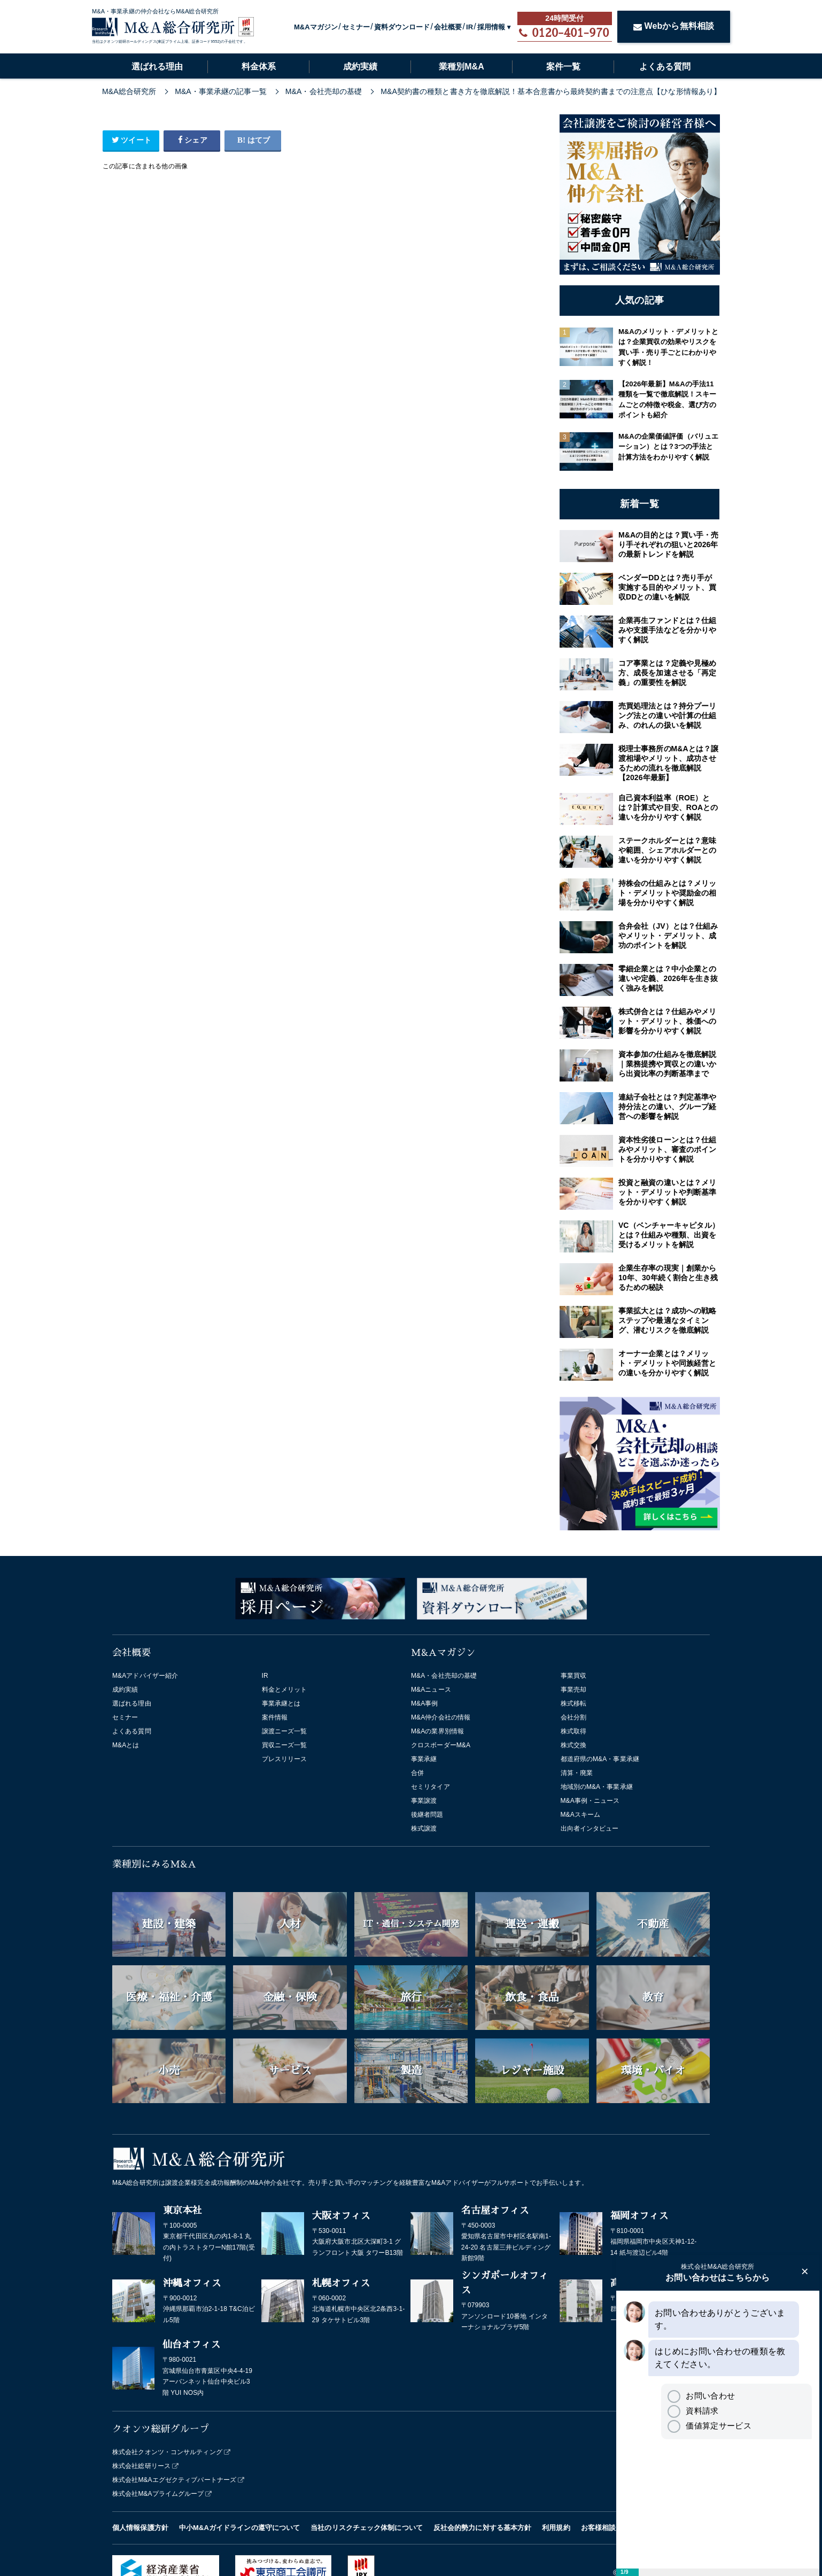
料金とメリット (284, 1689)
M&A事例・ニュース (590, 1800)
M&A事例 (424, 1703)
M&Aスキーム (581, 1814)
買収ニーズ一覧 (284, 1745)
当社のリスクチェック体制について (367, 2528)
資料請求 (693, 2410)
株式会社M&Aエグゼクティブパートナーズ (174, 2480)
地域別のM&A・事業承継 (597, 1787)
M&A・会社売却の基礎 (444, 1675)
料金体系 (259, 66)
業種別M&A (461, 66)
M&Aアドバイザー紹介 (145, 1675)
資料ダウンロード (402, 27)
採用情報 (491, 27)
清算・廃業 (577, 1773)
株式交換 (573, 1745)
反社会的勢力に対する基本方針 (482, 2528)
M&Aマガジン (316, 27)
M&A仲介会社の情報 (440, 1717)
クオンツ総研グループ (160, 2429)
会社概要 (448, 27)
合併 (417, 1773)
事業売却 (573, 1689)
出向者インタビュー (590, 1828)
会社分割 (573, 1717)
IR (469, 27)
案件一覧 (563, 66)
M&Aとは (125, 1745)
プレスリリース (284, 1759)
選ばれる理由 (157, 66)
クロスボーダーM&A (440, 1745)
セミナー (356, 27)
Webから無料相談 (674, 25)
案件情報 (275, 1717)
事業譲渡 (424, 1800)
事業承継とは (281, 1703)
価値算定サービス (709, 2425)
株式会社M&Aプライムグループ (158, 2493)
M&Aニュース (431, 1689)
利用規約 (556, 2528)
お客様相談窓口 (605, 2528)
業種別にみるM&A (154, 1864)
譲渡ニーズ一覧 (284, 1731)
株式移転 (573, 1703)
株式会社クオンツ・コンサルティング (167, 2452)
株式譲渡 (424, 1828)
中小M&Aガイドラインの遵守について (239, 2528)
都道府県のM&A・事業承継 (600, 1759)
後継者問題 (427, 1814)
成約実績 (360, 66)
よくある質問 (665, 66)
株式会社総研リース (141, 2466)
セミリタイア (430, 1787)
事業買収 (573, 1675)
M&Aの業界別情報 (437, 1731)
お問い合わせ (701, 2395)
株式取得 (573, 1731)
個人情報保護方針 (140, 2528)
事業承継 (424, 1759)
